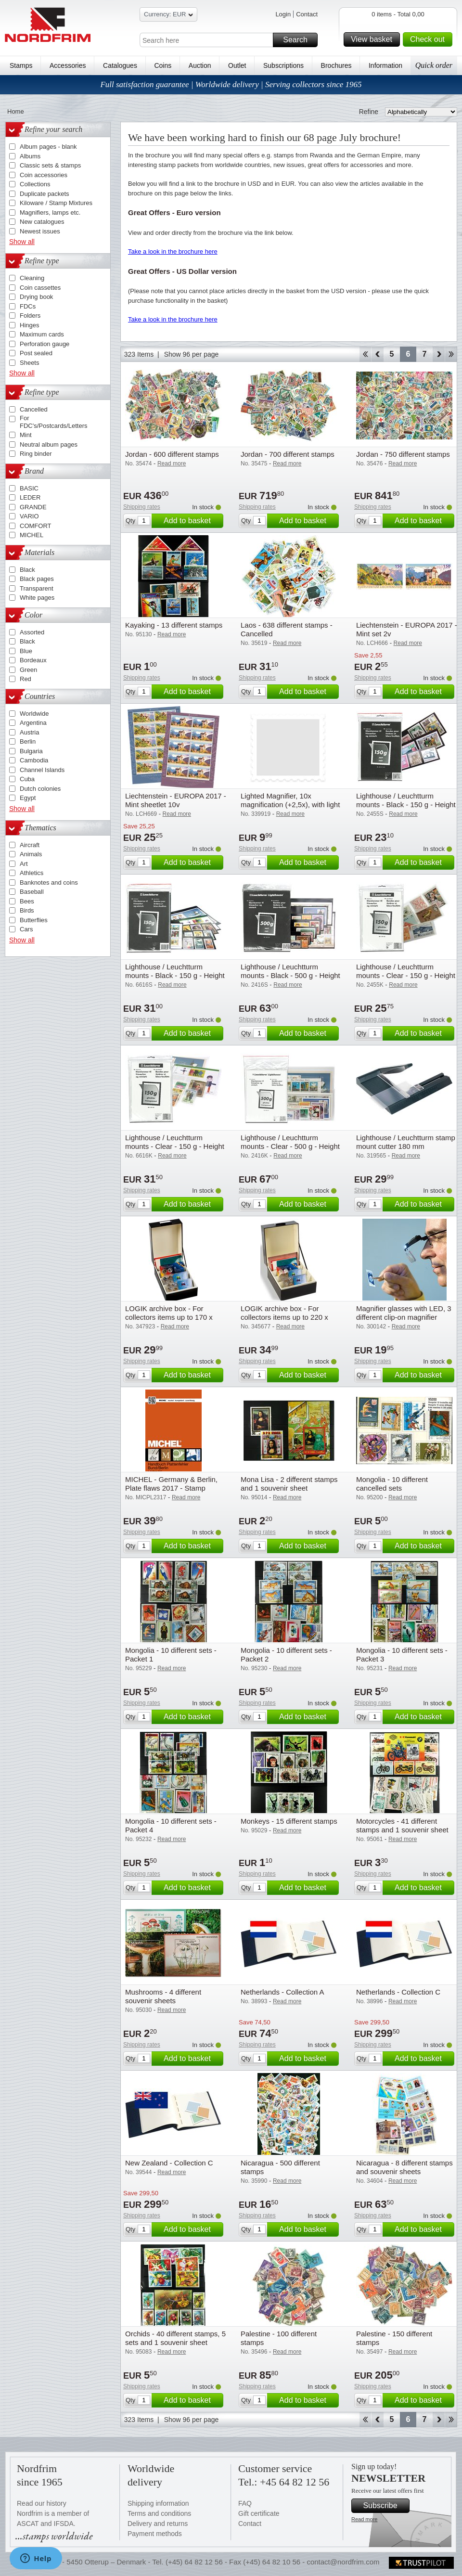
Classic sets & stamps (50, 165)
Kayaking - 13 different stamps (173, 625)
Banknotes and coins (49, 882)
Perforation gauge (44, 344)
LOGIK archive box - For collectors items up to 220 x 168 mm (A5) (284, 1317)
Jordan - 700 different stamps (287, 454)
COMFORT (35, 525)
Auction (200, 65)
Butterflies (34, 920)
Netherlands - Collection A (282, 1992)
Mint (26, 434)
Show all (22, 241)
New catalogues (42, 221)
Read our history (41, 2503)
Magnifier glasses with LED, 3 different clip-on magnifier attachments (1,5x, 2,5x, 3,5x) (403, 1317)
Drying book (36, 296)
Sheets (29, 362)
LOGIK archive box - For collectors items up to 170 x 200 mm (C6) (169, 1317)
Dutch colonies (40, 788)
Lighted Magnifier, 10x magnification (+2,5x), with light (290, 800)
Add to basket (192, 521)
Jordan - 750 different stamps (403, 454)
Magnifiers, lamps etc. (50, 212)
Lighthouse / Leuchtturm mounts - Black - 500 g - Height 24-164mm (290, 975)
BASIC (29, 488)
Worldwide (34, 713)
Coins (162, 65)
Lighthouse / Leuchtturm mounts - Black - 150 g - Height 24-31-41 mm (406, 804)
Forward (439, 354)
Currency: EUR (168, 16)
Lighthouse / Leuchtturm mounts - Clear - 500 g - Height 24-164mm (290, 1146)
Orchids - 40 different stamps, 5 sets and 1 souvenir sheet (175, 2338)
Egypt (28, 797)
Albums (30, 156)
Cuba (27, 779)
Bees (27, 901)
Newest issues (40, 231)
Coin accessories (43, 175)
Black (27, 569)
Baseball (32, 891)
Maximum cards (42, 334)
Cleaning (32, 278)
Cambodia (34, 760)
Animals (31, 854)
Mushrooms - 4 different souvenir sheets (163, 1996)
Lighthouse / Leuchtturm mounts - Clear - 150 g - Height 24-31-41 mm (405, 975)
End (451, 354)
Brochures (336, 65)
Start (365, 354)
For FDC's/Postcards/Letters (53, 421)
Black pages (37, 578)
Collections (35, 184)
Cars (26, 929)
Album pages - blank (48, 146)
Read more (364, 2519)
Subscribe (385, 2506)
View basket (374, 39)
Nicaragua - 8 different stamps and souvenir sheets (404, 2167)
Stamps (21, 65)
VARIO (29, 516)
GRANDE (33, 507)
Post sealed (36, 353)
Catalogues (120, 65)
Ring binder (36, 453)
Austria (29, 732)
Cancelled (34, 409)
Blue (26, 651)
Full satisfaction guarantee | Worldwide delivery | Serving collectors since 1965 (230, 84)
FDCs (28, 306)
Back (378, 354)
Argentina (33, 722)
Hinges (29, 325)
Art (24, 863)
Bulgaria (31, 751)
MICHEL (31, 535)
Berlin (28, 741)
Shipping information (158, 2503)
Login (283, 14)
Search (299, 40)
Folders (30, 315)
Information (385, 65)
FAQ (245, 2503)
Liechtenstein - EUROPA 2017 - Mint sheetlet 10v (175, 800)
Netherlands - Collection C (398, 1992)
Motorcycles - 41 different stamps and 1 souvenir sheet (402, 1825)
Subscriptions (283, 65)
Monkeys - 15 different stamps (289, 1821)
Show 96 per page (191, 354)
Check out (429, 39)
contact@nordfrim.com (343, 2562)
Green (28, 669)
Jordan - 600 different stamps (172, 454)
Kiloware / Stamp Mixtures (56, 202)
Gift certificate (259, 2513)
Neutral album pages (48, 444)
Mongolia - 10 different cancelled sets (392, 1483)
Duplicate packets (44, 193)
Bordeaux (33, 660)
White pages (37, 597)
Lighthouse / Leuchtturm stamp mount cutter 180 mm (405, 1141)
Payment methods (155, 2533)
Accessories (68, 65)
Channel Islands (42, 769)
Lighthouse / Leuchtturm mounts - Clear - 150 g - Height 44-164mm (174, 1146)
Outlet (237, 65)
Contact (307, 14)
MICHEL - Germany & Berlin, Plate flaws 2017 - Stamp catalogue (171, 1488)
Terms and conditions (159, 2513)
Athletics (31, 872)
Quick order (433, 65)
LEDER (30, 497)
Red (25, 679)
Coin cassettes (40, 287)
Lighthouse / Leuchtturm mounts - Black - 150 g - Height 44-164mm (175, 975)
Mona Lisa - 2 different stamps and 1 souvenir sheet (289, 1483)
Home (15, 111)
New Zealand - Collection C (169, 2163)
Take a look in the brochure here (173, 251)
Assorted (32, 632)
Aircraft (29, 845)
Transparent (36, 588)
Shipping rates (141, 506)
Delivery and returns (158, 2523)
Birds (27, 910)
